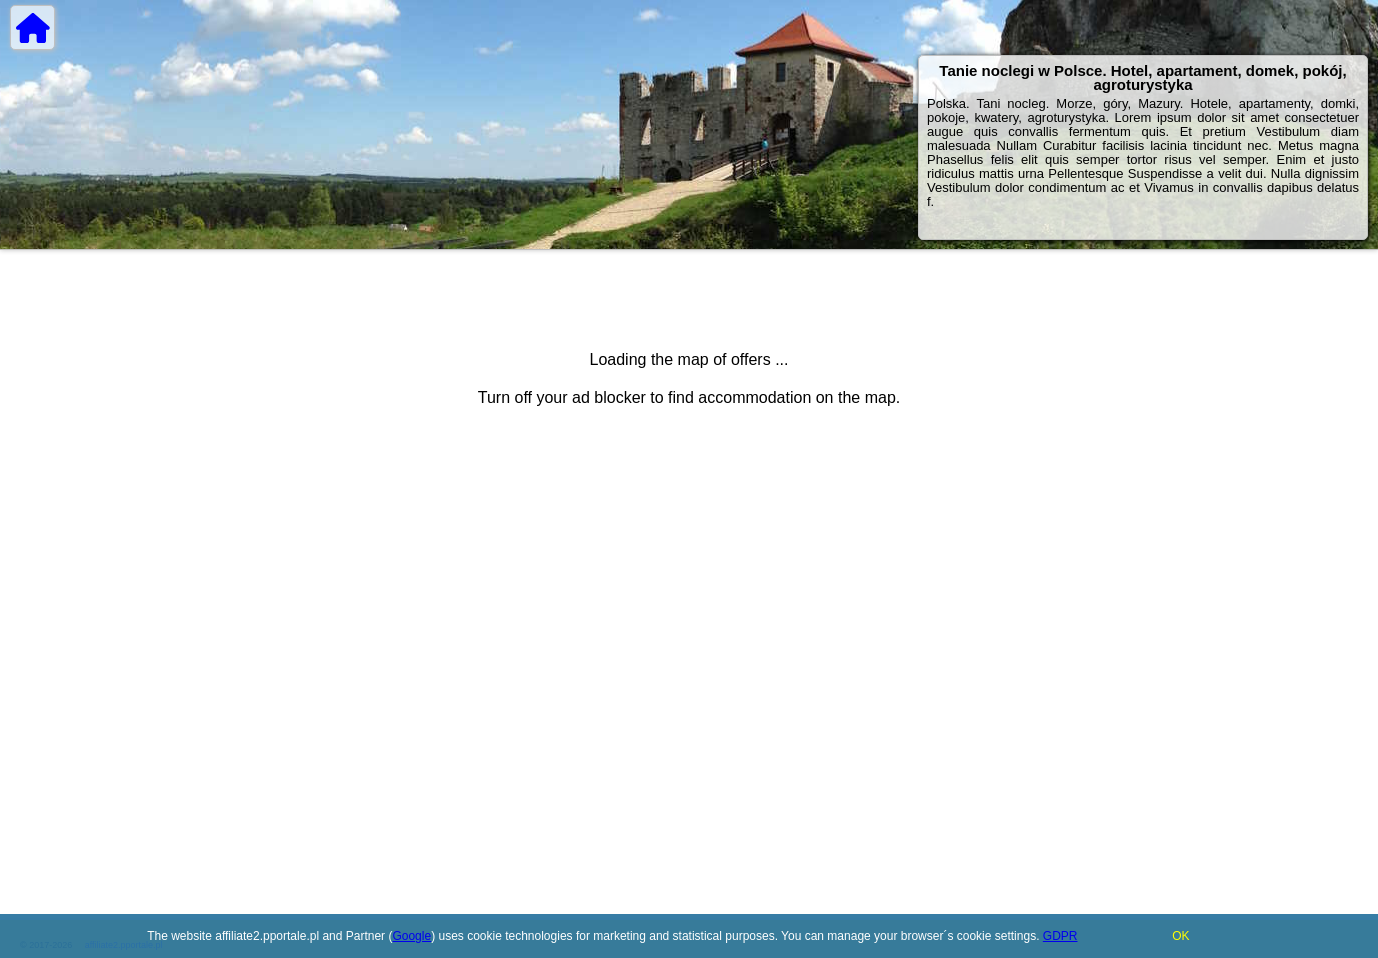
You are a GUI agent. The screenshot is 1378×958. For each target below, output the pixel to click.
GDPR (1060, 936)
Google (411, 936)
